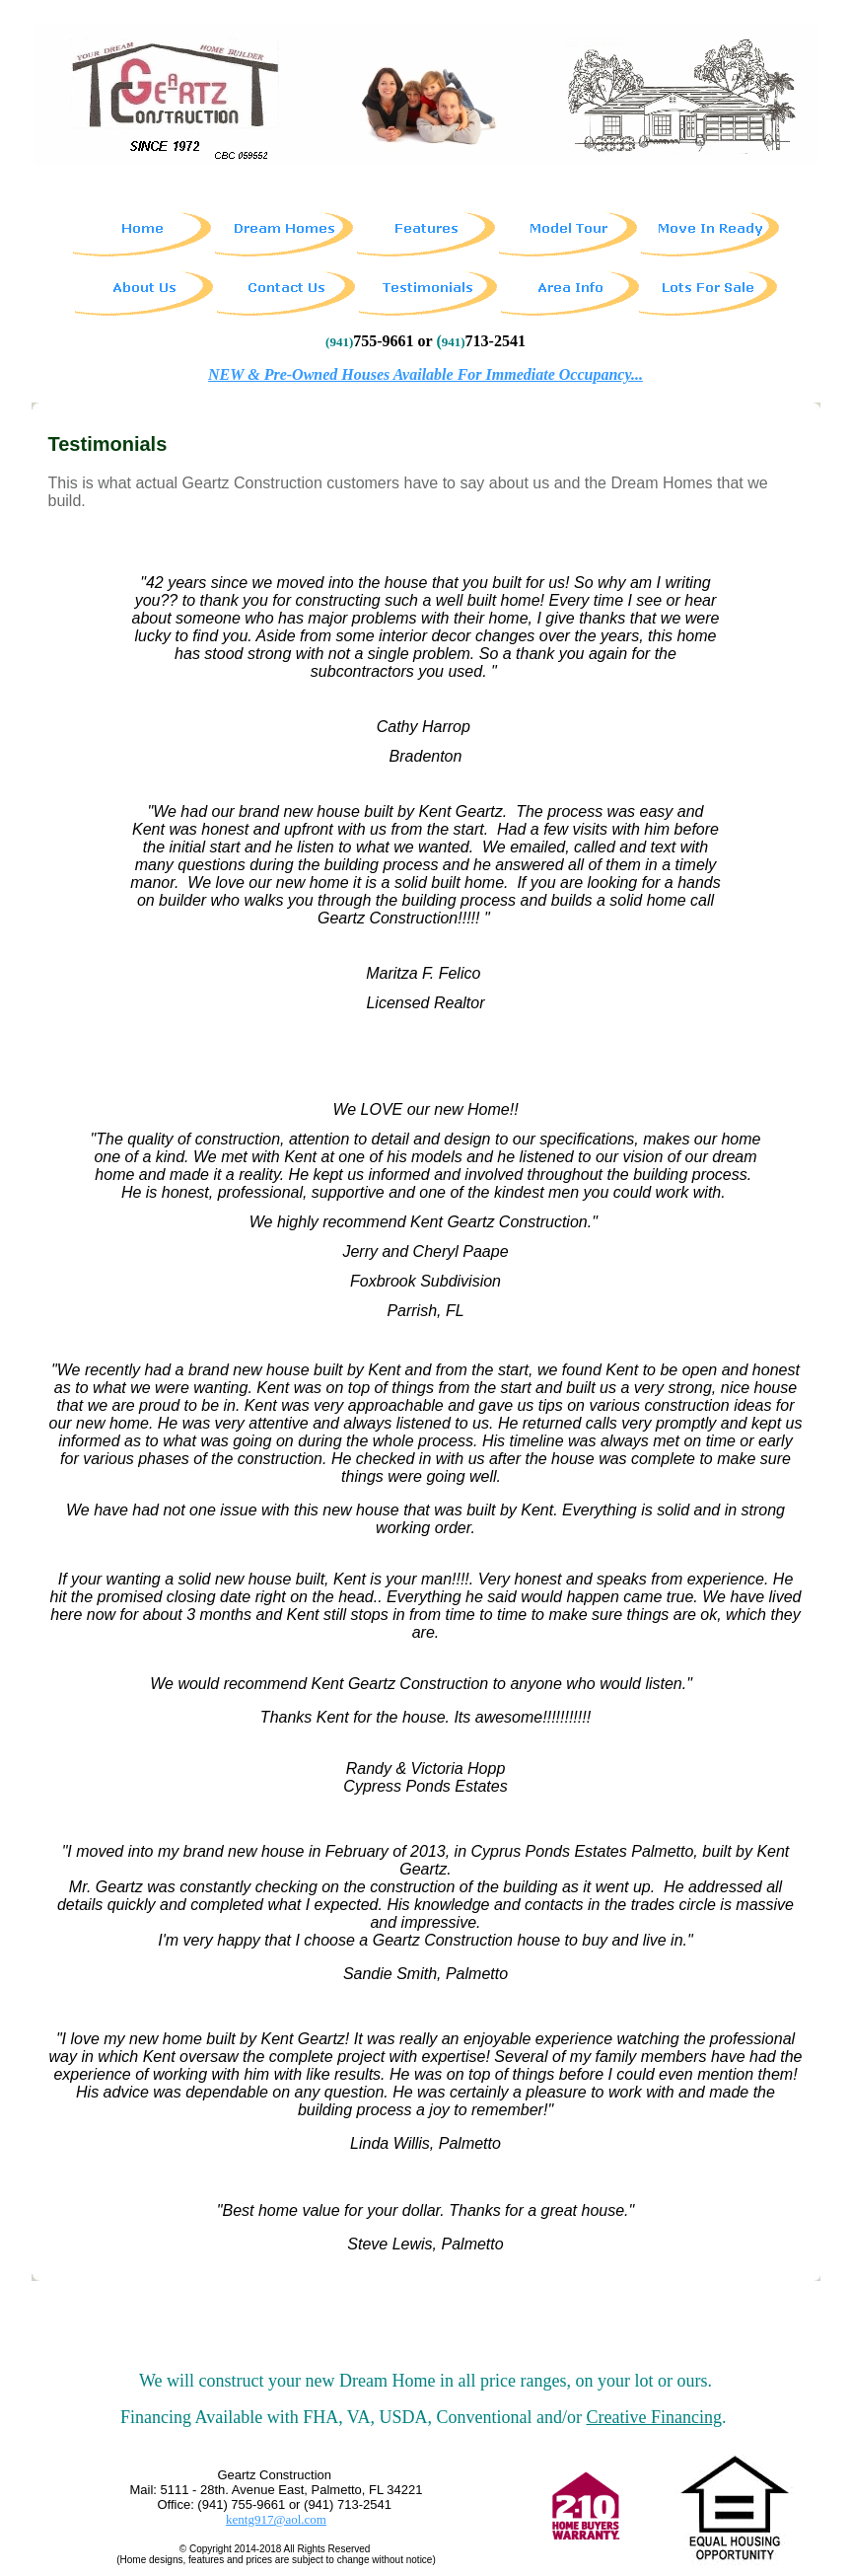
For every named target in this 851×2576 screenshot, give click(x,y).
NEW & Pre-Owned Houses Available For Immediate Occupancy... (425, 374)
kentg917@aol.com (276, 2519)
